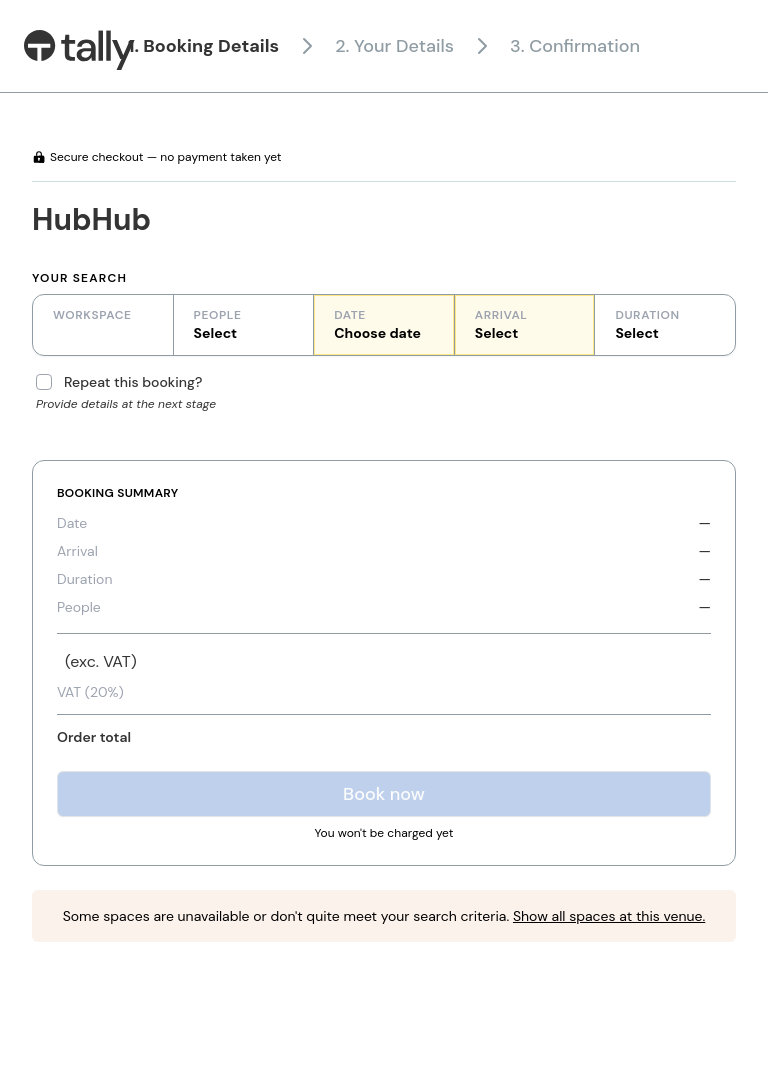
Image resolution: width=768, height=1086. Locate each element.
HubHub (91, 219)
